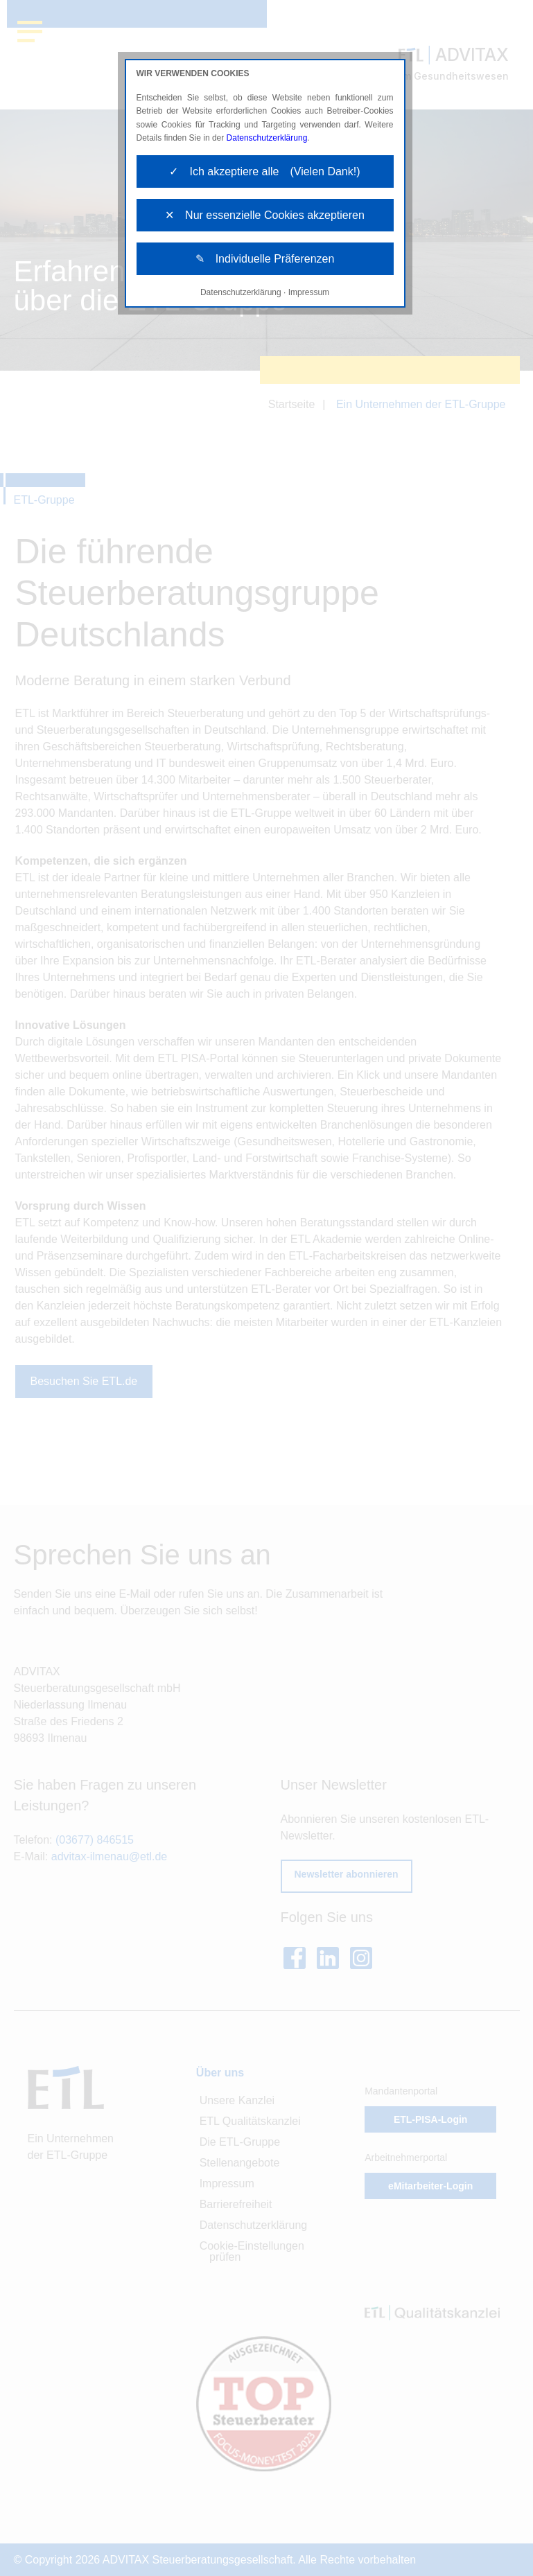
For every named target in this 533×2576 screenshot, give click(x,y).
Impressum (308, 292)
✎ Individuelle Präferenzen (265, 259)
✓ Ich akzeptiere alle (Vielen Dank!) (264, 171)
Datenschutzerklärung (267, 138)
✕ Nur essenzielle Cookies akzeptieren (265, 215)
